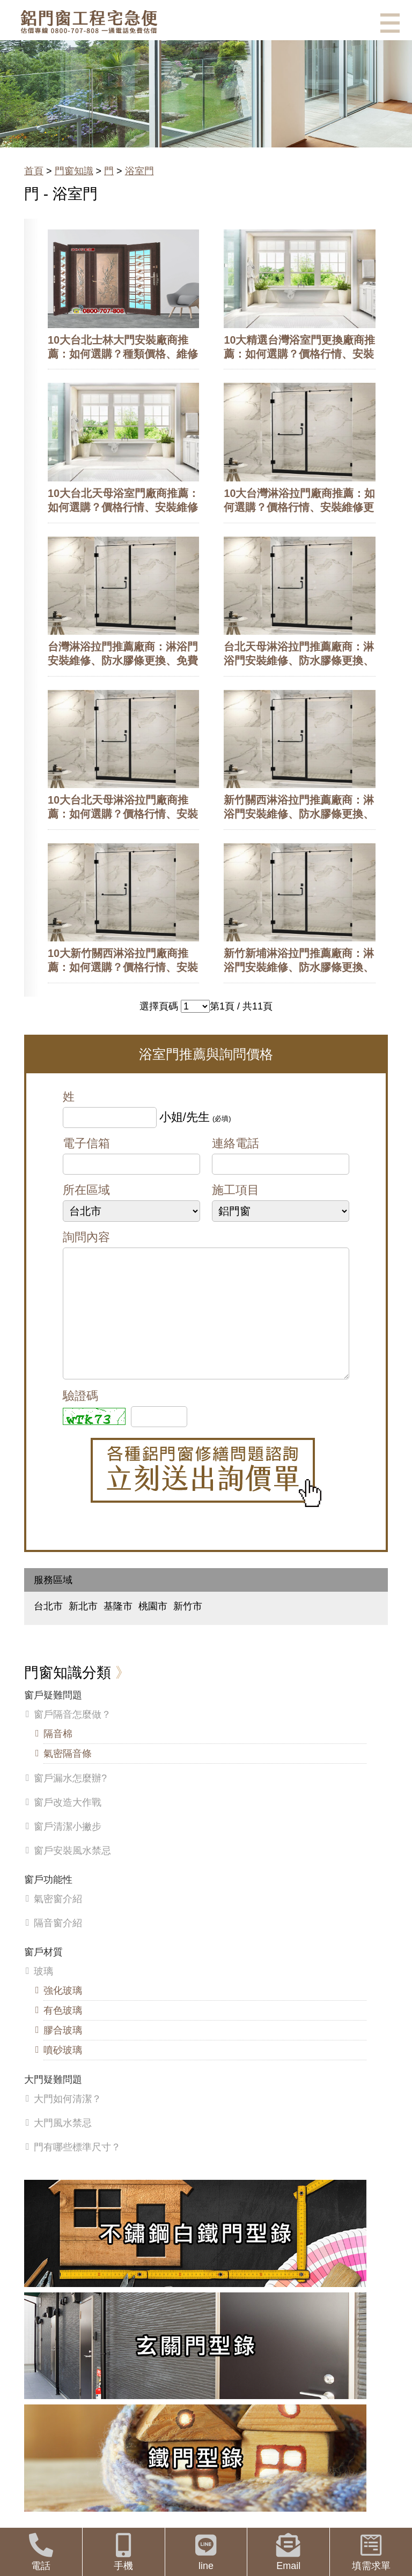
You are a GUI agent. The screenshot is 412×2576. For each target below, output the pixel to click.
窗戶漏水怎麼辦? (70, 1799)
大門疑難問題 (53, 2101)
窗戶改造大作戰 (67, 1823)
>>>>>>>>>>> (195, 1006)
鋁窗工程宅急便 (88, 21)
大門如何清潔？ (67, 2120)
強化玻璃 (62, 2012)
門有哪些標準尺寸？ (77, 2168)
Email (288, 2552)
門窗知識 (74, 171)
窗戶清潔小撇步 (67, 1848)
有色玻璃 (62, 2031)
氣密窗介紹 (58, 1920)
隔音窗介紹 (58, 1944)
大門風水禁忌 (63, 2144)
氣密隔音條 (67, 1775)
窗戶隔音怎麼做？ (72, 1736)
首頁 (33, 171)
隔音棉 (57, 1755)
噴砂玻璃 (62, 2071)
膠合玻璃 (62, 2051)
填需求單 (371, 2552)
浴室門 (139, 171)
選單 (390, 23)
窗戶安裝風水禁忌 (72, 1872)
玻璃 (43, 1992)
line (206, 2552)
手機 (124, 2552)
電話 (41, 2552)
